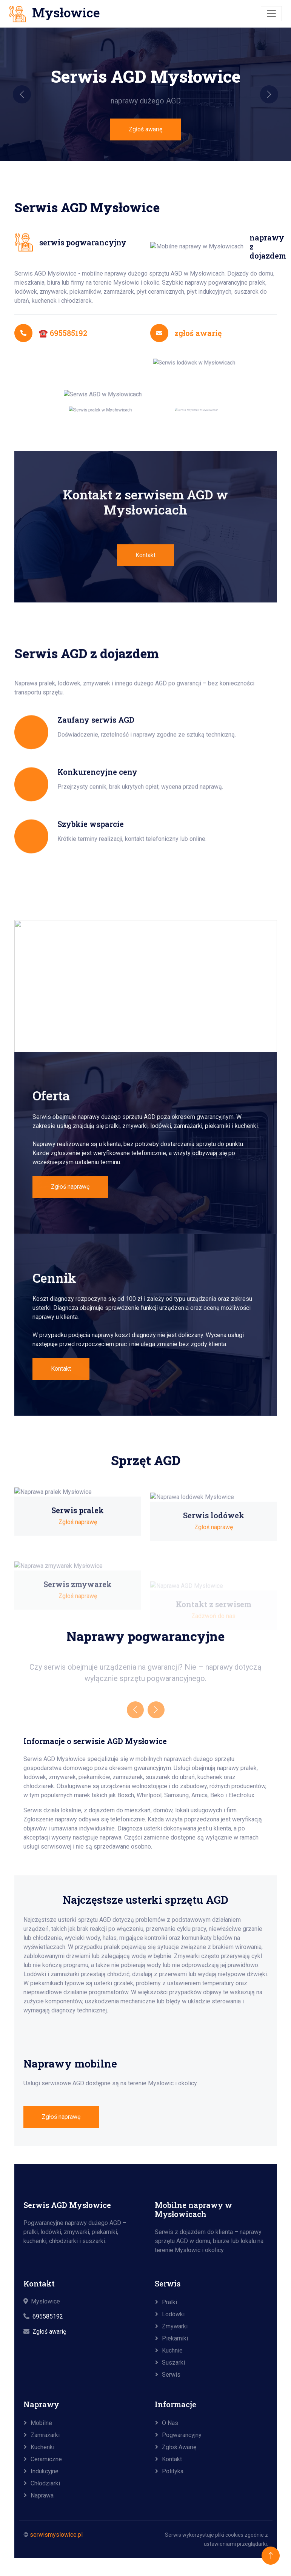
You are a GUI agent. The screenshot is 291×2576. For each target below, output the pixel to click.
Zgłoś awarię (145, 129)
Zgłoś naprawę (61, 2116)
